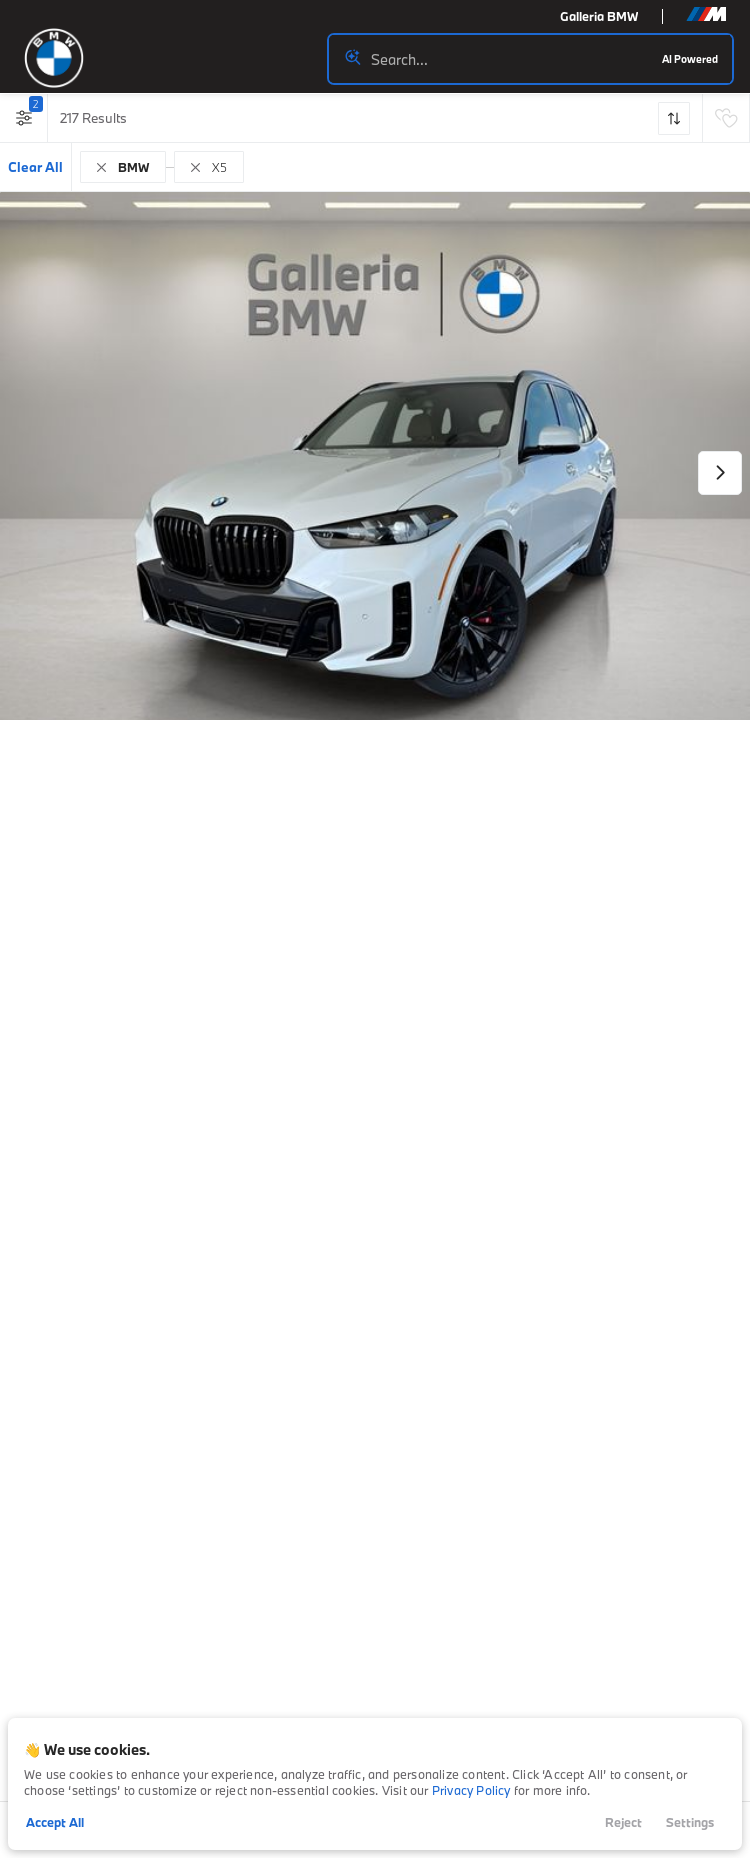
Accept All (55, 1822)
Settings (690, 1822)
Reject (623, 1822)
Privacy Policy (471, 1790)
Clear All (35, 167)
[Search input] (530, 59)
